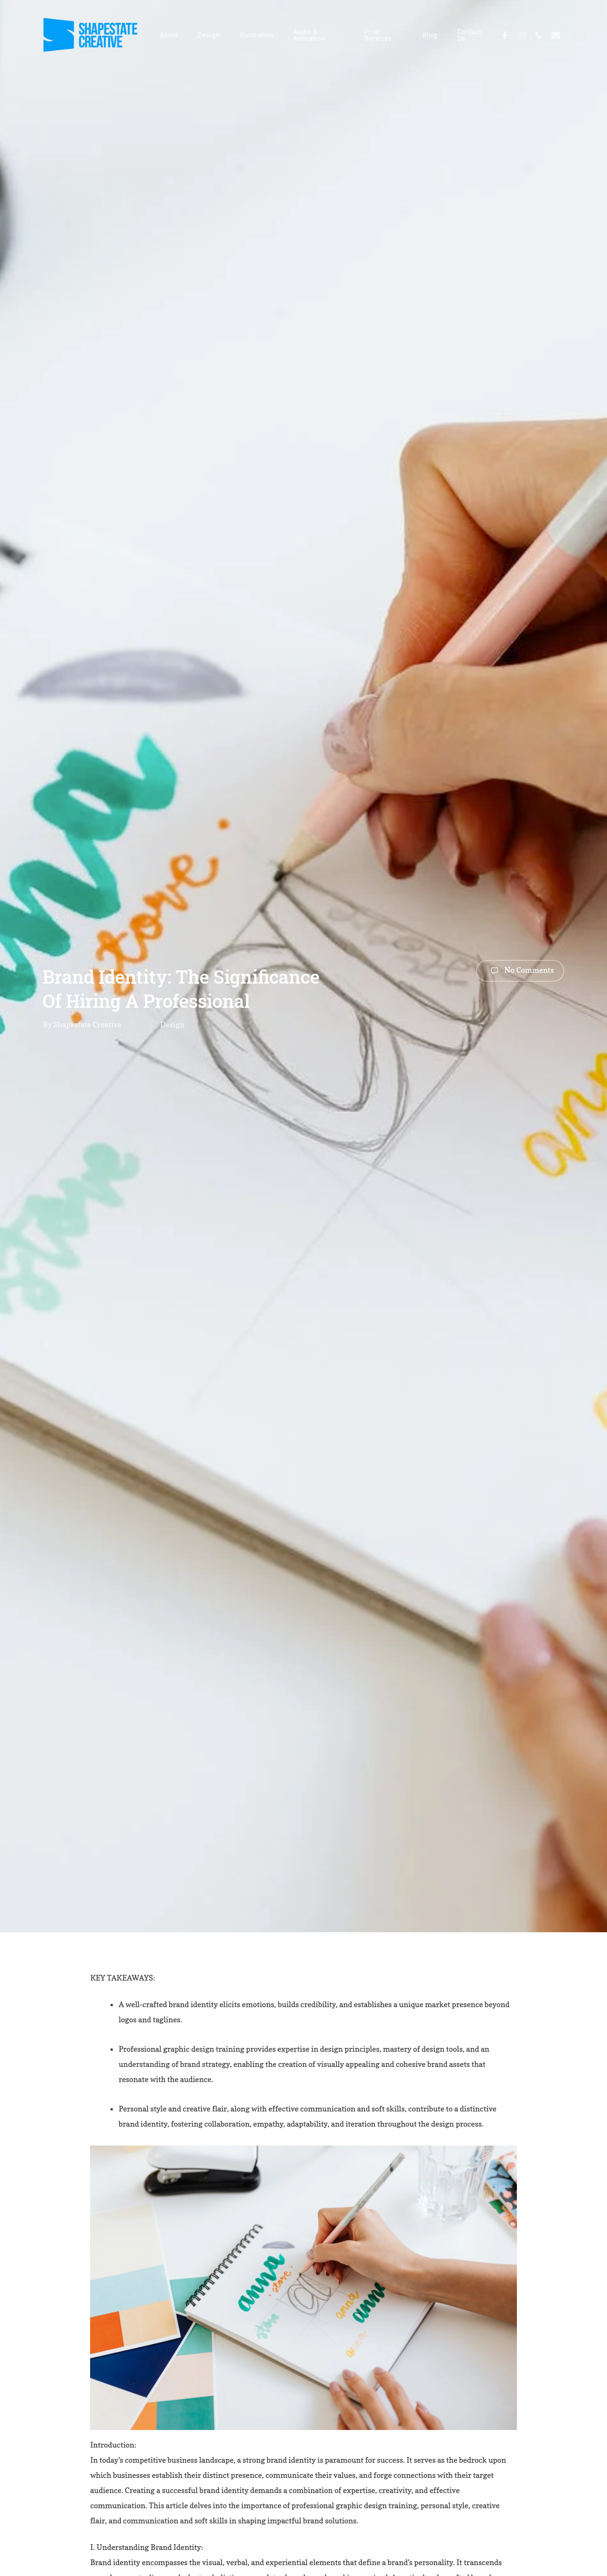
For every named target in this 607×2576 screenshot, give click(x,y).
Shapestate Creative (87, 1024)
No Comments (520, 971)
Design (172, 1024)
